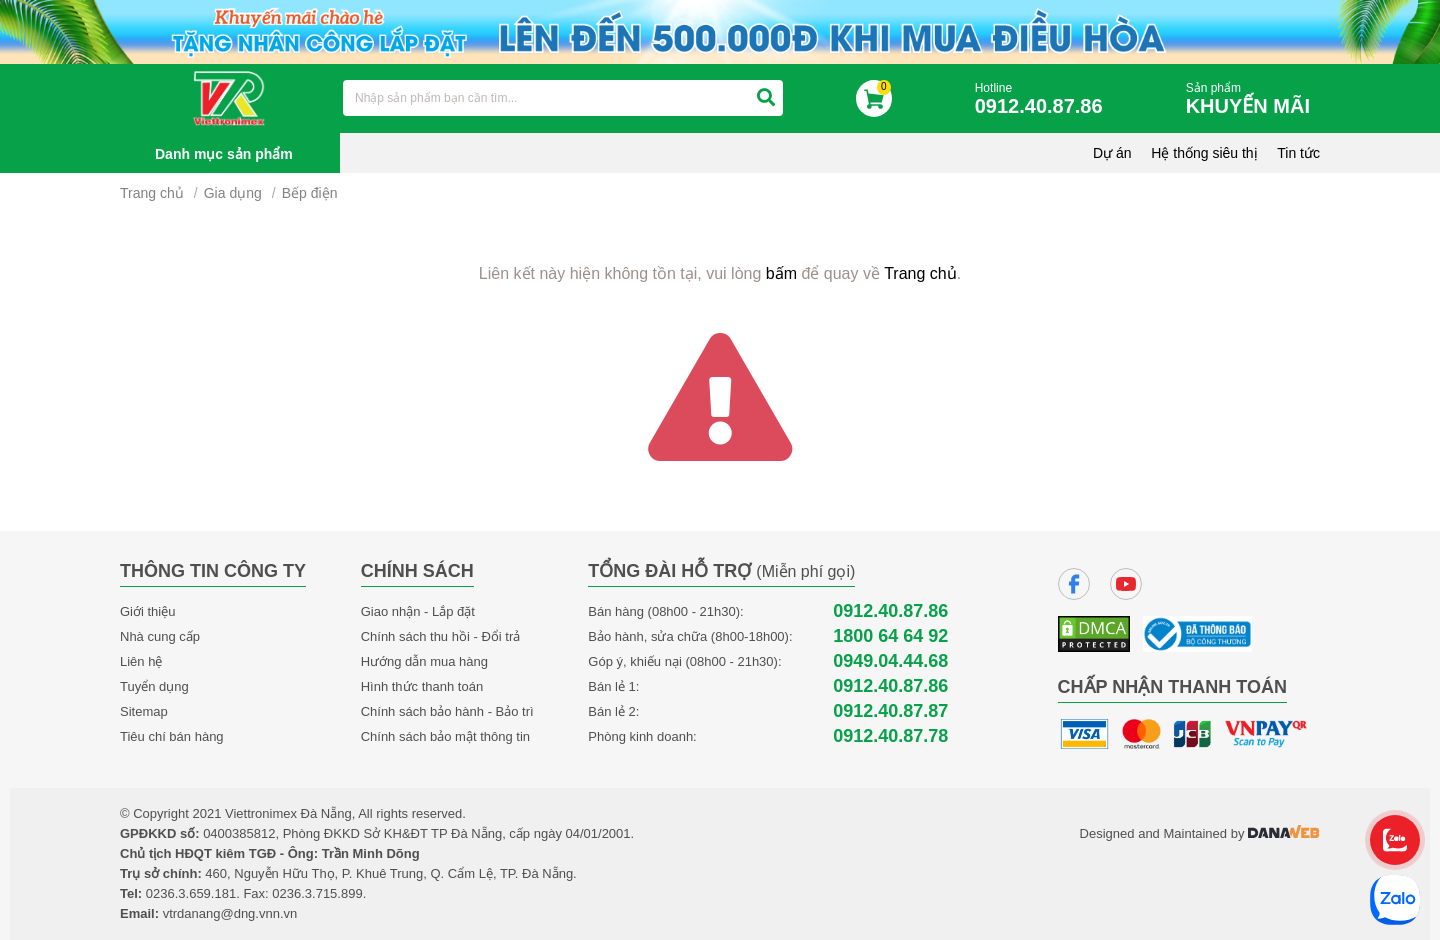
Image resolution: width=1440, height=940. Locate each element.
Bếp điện (310, 193)
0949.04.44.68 (890, 661)
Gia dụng (233, 193)
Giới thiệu (147, 611)
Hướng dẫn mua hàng (424, 661)
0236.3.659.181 (191, 893)
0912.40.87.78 (890, 736)
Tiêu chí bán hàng (172, 736)
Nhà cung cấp (160, 636)
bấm (781, 273)
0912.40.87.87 (890, 711)
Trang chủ (152, 193)
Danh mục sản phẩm (224, 154)
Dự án (1112, 153)
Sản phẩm (1253, 99)
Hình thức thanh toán (422, 686)
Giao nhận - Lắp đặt (418, 611)
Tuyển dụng (154, 686)
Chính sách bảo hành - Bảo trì (447, 711)
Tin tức (1298, 153)
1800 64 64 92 (890, 636)
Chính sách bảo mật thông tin (445, 736)
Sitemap (144, 711)
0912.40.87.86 (890, 611)
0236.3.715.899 (317, 893)
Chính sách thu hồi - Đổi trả (441, 636)
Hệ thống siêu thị (1204, 153)
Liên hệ (141, 661)
